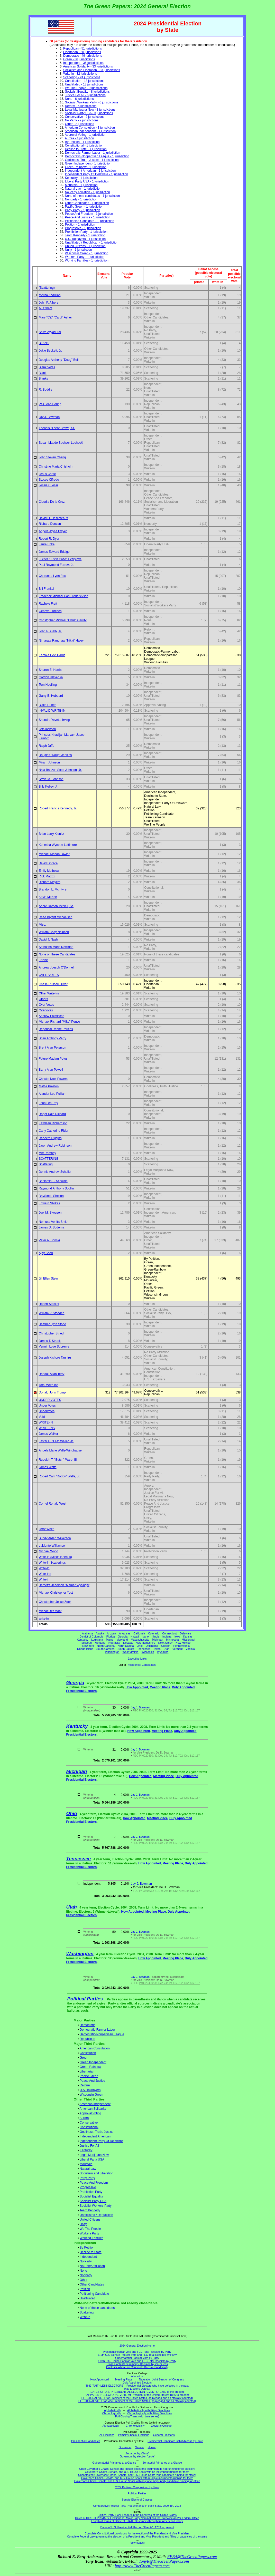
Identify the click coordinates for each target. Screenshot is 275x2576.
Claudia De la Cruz (52, 501)
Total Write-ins (48, 1385)
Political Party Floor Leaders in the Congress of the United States (137, 2514)
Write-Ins (45, 1574)
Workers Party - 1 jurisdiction (84, 257)
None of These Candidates (57, 954)
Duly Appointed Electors (137, 2382)
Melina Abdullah (50, 295)
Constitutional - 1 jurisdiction (84, 145)
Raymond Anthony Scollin (56, 1188)
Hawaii (135, 1636)
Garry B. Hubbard (51, 696)
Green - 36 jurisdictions (79, 59)
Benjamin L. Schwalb (53, 1181)
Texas (157, 1648)
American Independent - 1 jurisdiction (90, 131)
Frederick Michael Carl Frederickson (63, 596)
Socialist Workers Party (96, 2205)
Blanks (43, 378)
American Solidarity (92, 2108)
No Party (86, 2261)
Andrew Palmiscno (51, 1016)
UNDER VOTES (50, 1400)
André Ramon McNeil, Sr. (56, 906)
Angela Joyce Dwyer (53, 531)
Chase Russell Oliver (53, 984)
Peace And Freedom (94, 2182)
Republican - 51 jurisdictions (82, 48)
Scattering (46, 1164)
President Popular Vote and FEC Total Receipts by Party (137, 2351)
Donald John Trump (52, 1392)
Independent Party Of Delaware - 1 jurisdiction (96, 174)
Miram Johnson (49, 762)
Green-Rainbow (90, 2067)
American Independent (95, 2104)
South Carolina (105, 1648)
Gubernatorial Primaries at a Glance (114, 2462)
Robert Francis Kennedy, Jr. (58, 808)
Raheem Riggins (50, 1138)
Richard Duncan (50, 524)
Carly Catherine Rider (53, 1130)
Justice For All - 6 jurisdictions (85, 95)
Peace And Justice (92, 2081)
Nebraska (114, 1642)
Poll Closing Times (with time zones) (137, 2416)
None (43, 960)
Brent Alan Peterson (52, 1047)
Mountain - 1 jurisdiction (81, 185)
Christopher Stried (51, 1333)
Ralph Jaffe (46, 746)
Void (42, 1417)
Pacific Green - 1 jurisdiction (84, 206)
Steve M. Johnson (51, 779)
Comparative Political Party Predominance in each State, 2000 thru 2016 (137, 2505)
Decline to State (91, 2252)
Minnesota (172, 1639)
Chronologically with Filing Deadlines (149, 2413)
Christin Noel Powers (53, 1079)
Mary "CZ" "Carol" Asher (55, 317)
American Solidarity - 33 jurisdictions (88, 66)
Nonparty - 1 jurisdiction (81, 199)
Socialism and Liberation (96, 2173)
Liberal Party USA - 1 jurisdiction (87, 181)
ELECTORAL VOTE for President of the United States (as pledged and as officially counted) (137, 2397)
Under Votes (47, 1405)
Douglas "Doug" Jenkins (55, 755)
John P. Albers (48, 302)
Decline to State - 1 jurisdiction (86, 149)
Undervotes (46, 1411)
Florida (110, 1636)
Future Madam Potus (53, 1058)
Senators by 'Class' (137, 2453)
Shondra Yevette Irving (54, 720)
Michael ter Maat (50, 1611)
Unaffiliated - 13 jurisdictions (84, 84)
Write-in (44, 1579)
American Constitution (94, 2048)
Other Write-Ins (49, 993)
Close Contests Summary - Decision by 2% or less (137, 2364)
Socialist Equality (91, 2196)
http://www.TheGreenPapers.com (142, 2566)
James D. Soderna (51, 1227)
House (152, 2447)
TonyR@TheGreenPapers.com (164, 2561)
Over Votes (46, 1004)
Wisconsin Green (91, 2094)
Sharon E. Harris (50, 670)
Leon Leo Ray (48, 1103)
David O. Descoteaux (53, 518)
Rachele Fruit (48, 603)
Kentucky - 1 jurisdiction (81, 178)
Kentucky (82, 1639)
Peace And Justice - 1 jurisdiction (87, 217)
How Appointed (136, 1687)
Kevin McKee (48, 897)
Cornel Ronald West (52, 1503)
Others (43, 999)
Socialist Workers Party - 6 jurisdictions (91, 102)
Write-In (44, 1568)
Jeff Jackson (47, 729)
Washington (112, 1651)
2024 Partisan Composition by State (137, 2487)
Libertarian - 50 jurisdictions (82, 52)
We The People (90, 2229)
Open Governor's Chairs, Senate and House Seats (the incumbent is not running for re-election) (137, 2468)
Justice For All (89, 2145)
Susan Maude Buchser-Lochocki (61, 442)
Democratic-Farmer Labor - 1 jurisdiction (92, 152)
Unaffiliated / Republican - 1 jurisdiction (91, 242)
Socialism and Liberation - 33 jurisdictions (91, 70)
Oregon (165, 1645)
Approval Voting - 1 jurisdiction (85, 135)
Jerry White (46, 1529)
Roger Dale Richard (52, 1114)
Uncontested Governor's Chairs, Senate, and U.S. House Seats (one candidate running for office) (137, 2474)
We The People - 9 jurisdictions (86, 88)
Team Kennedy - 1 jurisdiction (85, 235)
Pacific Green (89, 2076)
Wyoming (162, 1651)
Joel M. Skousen (50, 1212)
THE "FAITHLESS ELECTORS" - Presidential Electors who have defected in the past (137, 2385)
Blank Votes (47, 367)
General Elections (164, 2434)
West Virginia (130, 1651)
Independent (88, 2257)
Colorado (153, 1633)
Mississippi (188, 1639)
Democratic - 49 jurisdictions (82, 55)
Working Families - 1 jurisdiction (86, 260)
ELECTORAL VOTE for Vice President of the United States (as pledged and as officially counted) (137, 2401)
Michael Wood (48, 1551)
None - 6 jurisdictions (79, 99)
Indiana (166, 1636)
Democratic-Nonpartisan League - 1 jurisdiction (97, 156)
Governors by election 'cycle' (137, 2456)
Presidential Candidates (141, 1664)
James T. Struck (50, 1341)
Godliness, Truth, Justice (96, 2132)
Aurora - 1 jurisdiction (79, 138)
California (139, 1633)
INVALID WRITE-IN (52, 710)
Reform (85, 2085)
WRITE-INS (47, 1428)
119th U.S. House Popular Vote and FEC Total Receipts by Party (137, 2360)
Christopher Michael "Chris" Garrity (63, 620)
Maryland (122, 1639)
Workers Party (89, 2233)
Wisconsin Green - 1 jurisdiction (86, 253)
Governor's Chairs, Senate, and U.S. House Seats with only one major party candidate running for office (137, 2481)
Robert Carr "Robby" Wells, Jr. (59, 1476)
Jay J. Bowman (49, 417)
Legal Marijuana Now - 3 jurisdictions (90, 109)
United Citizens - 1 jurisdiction (85, 246)
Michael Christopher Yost (56, 1592)
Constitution (88, 2053)
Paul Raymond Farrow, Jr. (56, 565)
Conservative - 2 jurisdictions (84, 117)
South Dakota (125, 1648)
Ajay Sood (46, 1253)
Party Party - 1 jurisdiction (82, 210)
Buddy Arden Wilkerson (55, 1538)
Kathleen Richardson (53, 1123)
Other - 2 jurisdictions (79, 124)
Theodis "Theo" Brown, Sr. (57, 428)
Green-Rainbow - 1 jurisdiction (85, 167)
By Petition (87, 2247)
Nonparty (86, 2275)
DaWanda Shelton (51, 1196)
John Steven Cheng (52, 457)
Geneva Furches (50, 611)
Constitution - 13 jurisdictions (84, 81)
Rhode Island (85, 1648)
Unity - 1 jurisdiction (78, 249)
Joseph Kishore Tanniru (55, 1357)
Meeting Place (160, 1687)
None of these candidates (97, 2308)
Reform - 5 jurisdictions (81, 106)
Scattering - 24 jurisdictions (81, 77)
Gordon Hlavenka (51, 677)
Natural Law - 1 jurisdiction (83, 188)
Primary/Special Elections (133, 2434)
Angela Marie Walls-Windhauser (61, 1450)
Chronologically (111, 2413)
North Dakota (126, 1645)
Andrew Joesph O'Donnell (56, 967)
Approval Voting (90, 2113)
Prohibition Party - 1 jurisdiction (86, 232)
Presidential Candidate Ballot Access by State (175, 2441)
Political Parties (85, 1998)
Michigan (157, 1639)
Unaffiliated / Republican (96, 2215)
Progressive (88, 2187)
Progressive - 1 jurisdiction (83, 228)
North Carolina (106, 1645)
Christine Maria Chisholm (56, 466)
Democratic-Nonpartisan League (102, 2034)
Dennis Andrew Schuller (55, 1172)
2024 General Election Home (137, 2345)
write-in (44, 1618)
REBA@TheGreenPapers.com (192, 2556)
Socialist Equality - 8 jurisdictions (87, 91)
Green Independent (93, 2062)
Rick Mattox (47, 876)
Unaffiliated (87, 2298)
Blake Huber (47, 705)
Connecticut (169, 1633)
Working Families (91, 2238)
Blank (43, 373)
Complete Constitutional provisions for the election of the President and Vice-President (137, 2533)
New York (88, 1645)
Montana (100, 1642)
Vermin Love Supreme (54, 1346)
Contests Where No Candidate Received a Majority (137, 2367)
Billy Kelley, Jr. (48, 786)
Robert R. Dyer (49, 538)
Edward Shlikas (49, 1203)
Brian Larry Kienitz (51, 834)
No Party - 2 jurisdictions (81, 120)
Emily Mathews (49, 871)
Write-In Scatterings (52, 1562)
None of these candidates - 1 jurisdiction (92, 196)
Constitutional (89, 2127)
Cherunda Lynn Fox (52, 576)
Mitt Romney (47, 1153)
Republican (87, 2039)
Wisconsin (148, 1651)
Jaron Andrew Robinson (55, 1145)
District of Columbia (91, 1636)
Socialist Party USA (93, 2201)
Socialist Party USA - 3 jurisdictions (89, 113)
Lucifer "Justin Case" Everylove (60, 559)
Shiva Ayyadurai (50, 332)
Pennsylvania (181, 1645)
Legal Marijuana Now (94, 2155)
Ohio (140, 1645)
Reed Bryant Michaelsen (55, 917)
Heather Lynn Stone (52, 1324)
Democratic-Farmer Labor (97, 2029)
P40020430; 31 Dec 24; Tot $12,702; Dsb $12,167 (169, 1710)
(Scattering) (47, 287)
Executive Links (136, 1658)
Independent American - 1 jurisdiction (90, 170)
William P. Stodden (52, 1313)
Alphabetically (112, 2410)
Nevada (128, 1642)
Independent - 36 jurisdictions (83, 63)
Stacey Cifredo (49, 479)
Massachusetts (140, 1639)
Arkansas (124, 1633)
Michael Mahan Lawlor (54, 854)
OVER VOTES (49, 975)
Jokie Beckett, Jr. (50, 350)
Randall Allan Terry (52, 1374)
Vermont (177, 1648)
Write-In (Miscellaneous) (55, 1557)
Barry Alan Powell (51, 1069)
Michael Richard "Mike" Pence (59, 1021)
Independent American (95, 2136)
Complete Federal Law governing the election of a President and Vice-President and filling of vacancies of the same (137, 2536)
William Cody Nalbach (54, 932)
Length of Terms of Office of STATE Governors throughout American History (137, 2521)
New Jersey (165, 1642)
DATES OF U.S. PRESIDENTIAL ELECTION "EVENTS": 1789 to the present (137, 2391)
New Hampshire (145, 1642)
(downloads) (137, 2542)
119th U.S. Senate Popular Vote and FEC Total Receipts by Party (137, 2354)
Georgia (122, 1636)
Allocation (137, 2376)
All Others (45, 308)
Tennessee (144, 1648)
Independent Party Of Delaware (101, 2141)
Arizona (111, 1633)
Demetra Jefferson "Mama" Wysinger (64, 1585)
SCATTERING (48, 1158)
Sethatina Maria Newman (56, 947)
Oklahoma (152, 1645)
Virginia (190, 1648)
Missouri (86, 1642)
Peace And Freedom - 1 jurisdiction (89, 214)
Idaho (145, 1636)
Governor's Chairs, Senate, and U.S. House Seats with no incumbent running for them (137, 2471)
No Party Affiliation (92, 2266)
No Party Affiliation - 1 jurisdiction (87, 192)
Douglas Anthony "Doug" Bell (59, 360)
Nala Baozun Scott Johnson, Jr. (60, 770)
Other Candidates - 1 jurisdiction (87, 203)
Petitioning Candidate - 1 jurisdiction (89, 221)
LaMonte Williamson (53, 1545)
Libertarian (87, 2071)
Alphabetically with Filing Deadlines (148, 2410)
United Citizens (90, 2219)
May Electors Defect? (137, 2388)
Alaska (100, 1633)
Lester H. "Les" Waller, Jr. (56, 1441)
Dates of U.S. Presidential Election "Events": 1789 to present (137, 2527)
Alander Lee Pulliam (52, 1094)
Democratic (87, 2025)
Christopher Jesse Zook (55, 1602)
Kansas (187, 1636)
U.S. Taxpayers (90, 2090)
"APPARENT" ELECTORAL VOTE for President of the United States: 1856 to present (137, 2394)
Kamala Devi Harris (52, 655)
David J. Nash (48, 939)
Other (83, 2280)
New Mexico (183, 1642)
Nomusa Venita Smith (53, 1222)
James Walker (48, 1434)
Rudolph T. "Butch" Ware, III (58, 1459)
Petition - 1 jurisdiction (80, 224)
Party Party (87, 2178)
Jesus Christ (47, 474)
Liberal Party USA (92, 2159)
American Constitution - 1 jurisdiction (90, 127)
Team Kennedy (90, 2210)
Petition (85, 2289)
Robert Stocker (49, 1304)
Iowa (177, 1636)
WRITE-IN (46, 1422)
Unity (83, 2224)
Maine (109, 1639)
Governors (125, 2447)
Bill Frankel (46, 588)
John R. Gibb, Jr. (50, 631)
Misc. (42, 924)
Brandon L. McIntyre (53, 889)
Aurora (84, 2118)
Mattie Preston (49, 1086)
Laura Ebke (46, 544)
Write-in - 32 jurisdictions (80, 73)
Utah (166, 1648)
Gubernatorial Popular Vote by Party (137, 2357)
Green (84, 2057)
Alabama (87, 1633)
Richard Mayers (49, 882)
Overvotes (46, 1010)
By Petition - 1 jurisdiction (82, 142)
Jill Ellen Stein (48, 1278)
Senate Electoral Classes (137, 2499)
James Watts (48, 1467)
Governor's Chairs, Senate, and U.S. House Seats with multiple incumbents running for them (137, 2478)
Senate (139, 2447)
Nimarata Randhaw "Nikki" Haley (61, 640)
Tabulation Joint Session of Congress (161, 2379)
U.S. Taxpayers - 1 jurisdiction (85, 239)
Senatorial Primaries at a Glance (162, 2462)
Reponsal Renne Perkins (56, 1029)
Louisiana (97, 1639)
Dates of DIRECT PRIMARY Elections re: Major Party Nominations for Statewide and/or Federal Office (137, 2518)
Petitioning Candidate (94, 2294)
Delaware (185, 1633)
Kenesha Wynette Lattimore (58, 845)
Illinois (155, 1636)
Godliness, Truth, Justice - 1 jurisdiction (92, 160)
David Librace (48, 863)
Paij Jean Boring (50, 404)
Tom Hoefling (48, 684)
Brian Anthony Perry (52, 1038)
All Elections (106, 2434)
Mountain (86, 2164)
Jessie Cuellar (48, 485)
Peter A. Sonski (49, 1240)
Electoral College (161, 2425)
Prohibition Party (91, 2192)
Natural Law (88, 2169)
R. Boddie (45, 389)
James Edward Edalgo (54, 552)
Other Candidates (92, 2284)
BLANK (44, 343)
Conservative (89, 2122)
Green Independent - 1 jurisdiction (88, 163)
